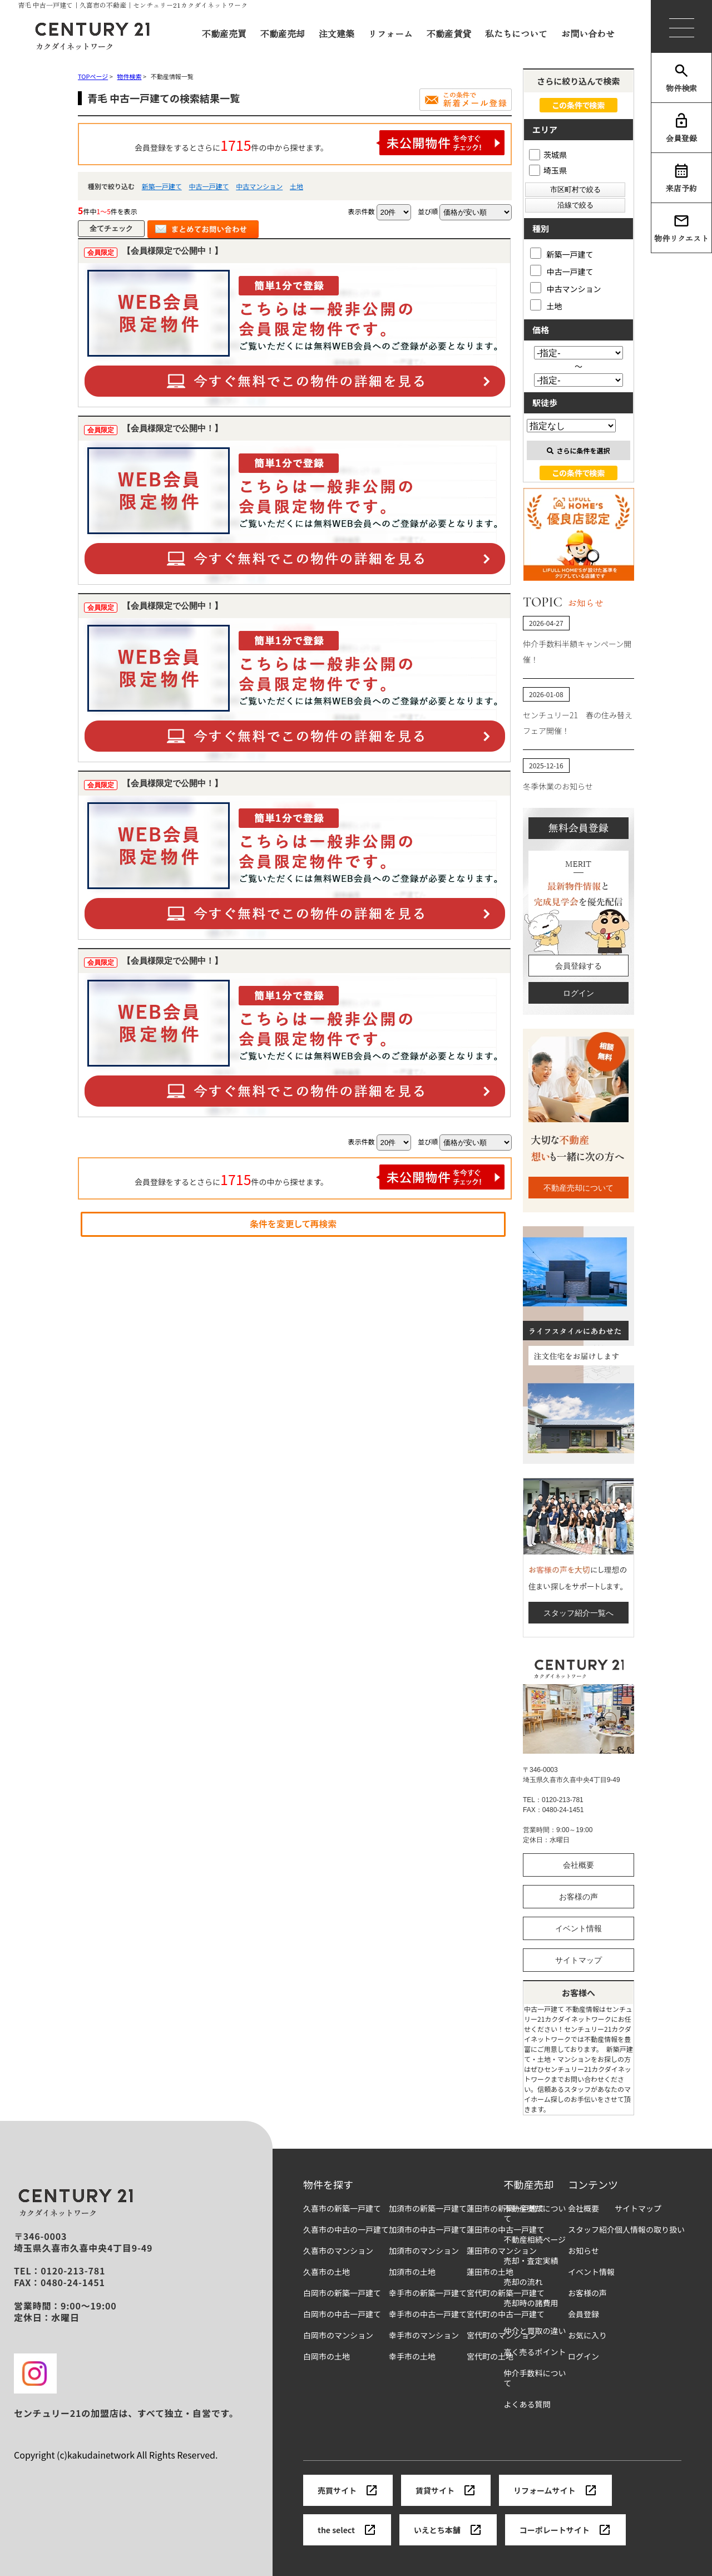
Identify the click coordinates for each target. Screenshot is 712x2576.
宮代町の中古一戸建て (506, 2314)
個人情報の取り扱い (650, 2229)
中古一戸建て (209, 186)
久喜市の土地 (326, 2272)
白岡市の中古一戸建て (342, 2314)
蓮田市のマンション (502, 2251)
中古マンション (259, 186)
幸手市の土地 (412, 2356)
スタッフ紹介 (591, 2229)
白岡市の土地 (326, 2356)
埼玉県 (548, 170)
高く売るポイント (534, 2352)
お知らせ (583, 2251)
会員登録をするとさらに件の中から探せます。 (320, 143)
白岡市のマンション (338, 2335)
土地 (296, 186)
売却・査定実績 (530, 2261)
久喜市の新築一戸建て (342, 2208)
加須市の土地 (412, 2272)
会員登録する (578, 965)
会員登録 (681, 128)
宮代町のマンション (502, 2335)
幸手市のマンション (424, 2335)
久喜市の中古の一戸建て (346, 2229)
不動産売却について (578, 1187)
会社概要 (578, 1865)
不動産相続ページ (534, 2239)
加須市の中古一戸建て (428, 2229)
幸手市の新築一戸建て (428, 2293)
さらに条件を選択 (578, 450)
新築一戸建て (162, 186)
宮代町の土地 (490, 2356)
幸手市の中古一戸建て (428, 2314)
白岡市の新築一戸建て (342, 2293)
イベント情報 (578, 1928)
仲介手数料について (534, 2378)
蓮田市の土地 (490, 2272)
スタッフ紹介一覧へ (578, 1612)
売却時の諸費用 (530, 2303)
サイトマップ (578, 1960)
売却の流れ (522, 2282)
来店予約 (681, 178)
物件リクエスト (681, 228)
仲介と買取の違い (534, 2331)
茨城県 (548, 154)
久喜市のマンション (338, 2251)
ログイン (578, 993)
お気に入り (587, 2335)
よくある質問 (526, 2404)
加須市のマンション (424, 2251)
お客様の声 (578, 1896)
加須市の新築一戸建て (428, 2208)
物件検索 (681, 77)
